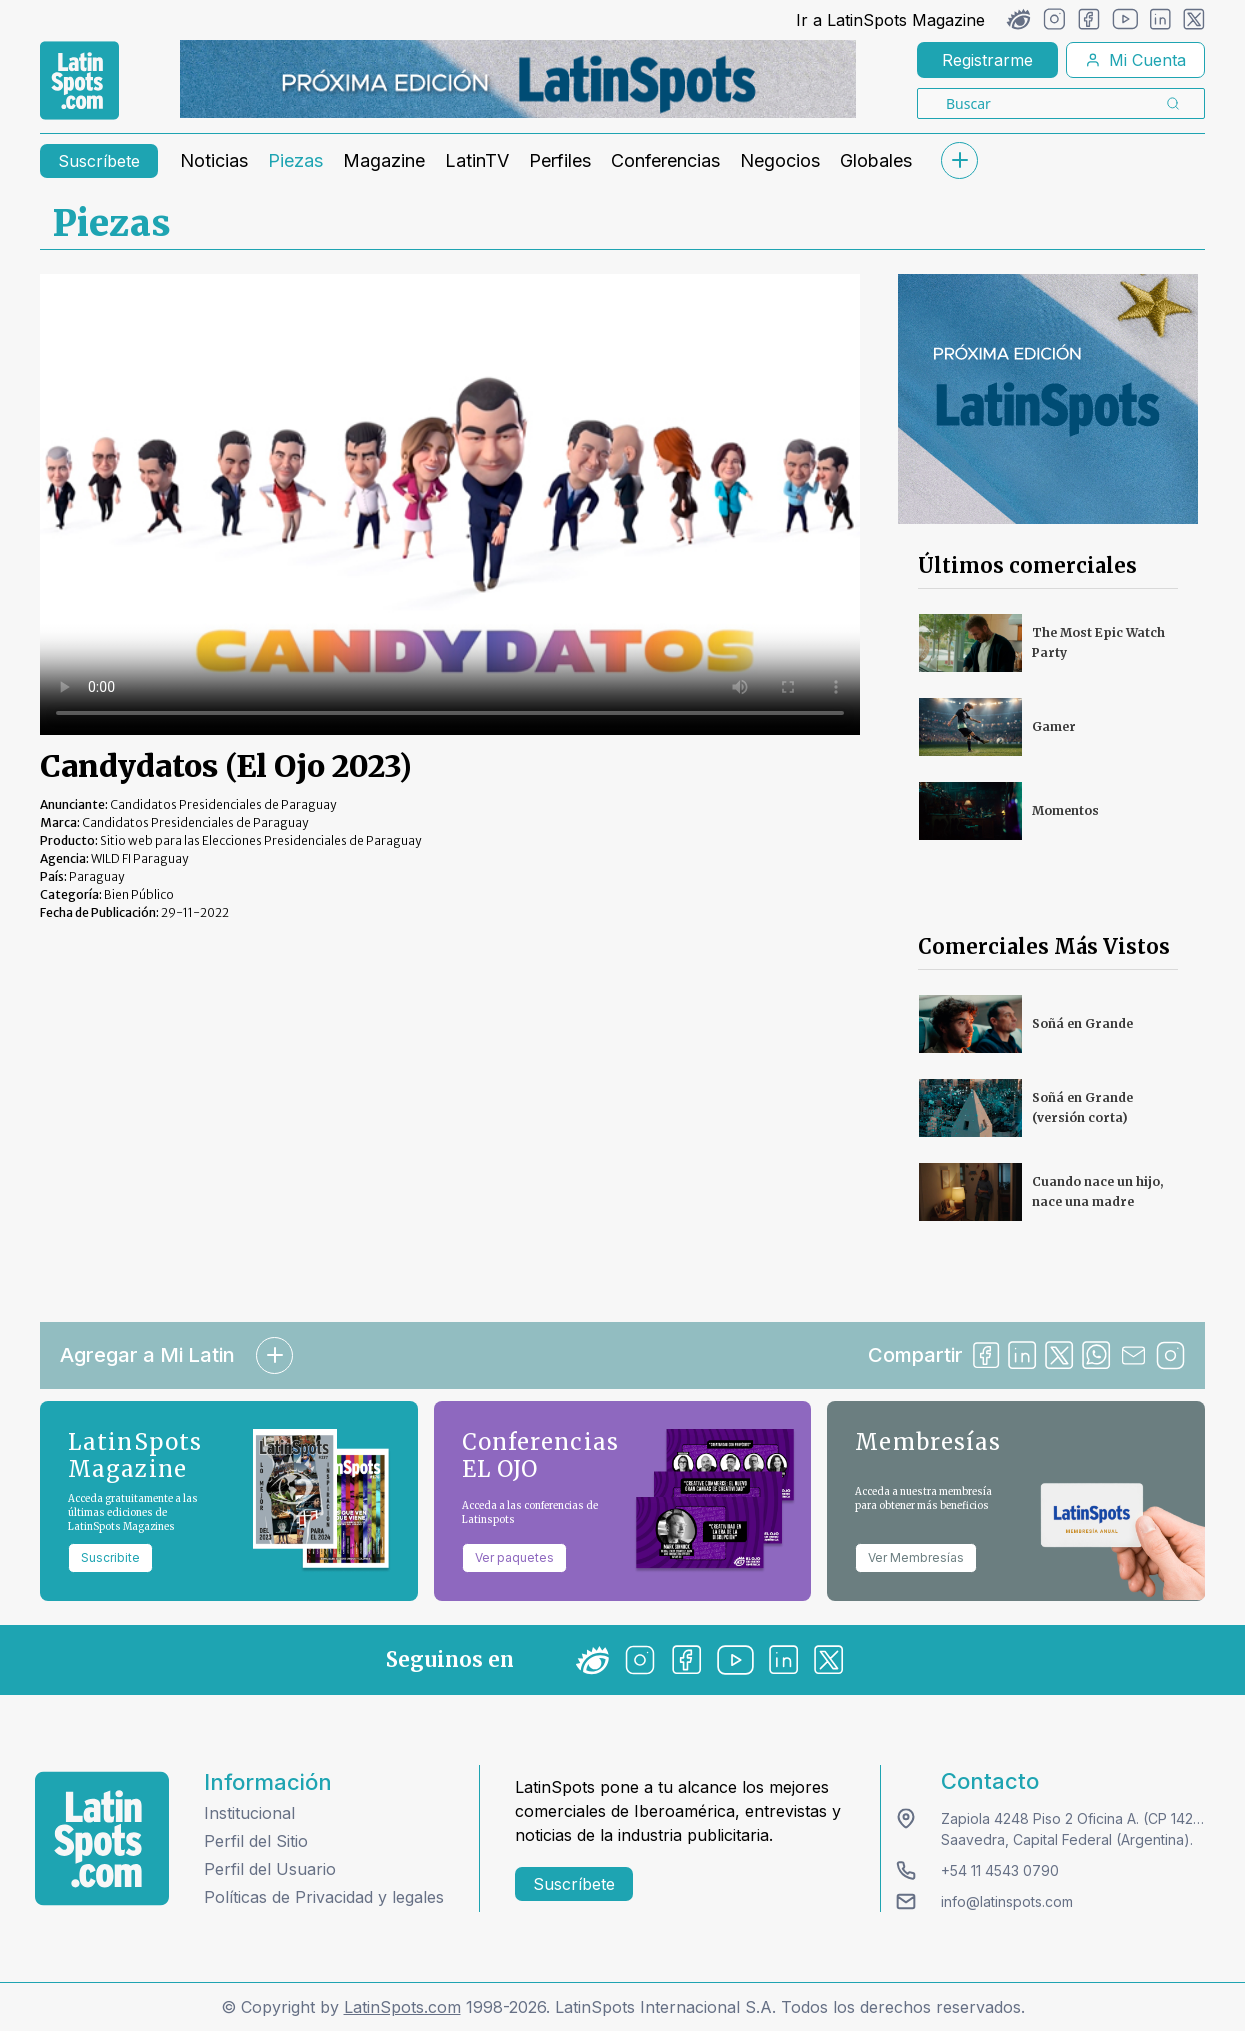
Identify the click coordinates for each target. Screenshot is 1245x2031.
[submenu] (959, 160)
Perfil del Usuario (270, 1869)
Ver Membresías (916, 1557)
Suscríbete (99, 161)
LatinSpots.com (402, 2007)
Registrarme (987, 60)
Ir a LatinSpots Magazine (890, 20)
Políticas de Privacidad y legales (324, 1897)
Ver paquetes (514, 1557)
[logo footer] (102, 1838)
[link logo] (79, 81)
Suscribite (110, 1557)
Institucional (249, 1813)
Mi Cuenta (1135, 60)
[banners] (518, 79)
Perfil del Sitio (256, 1841)
